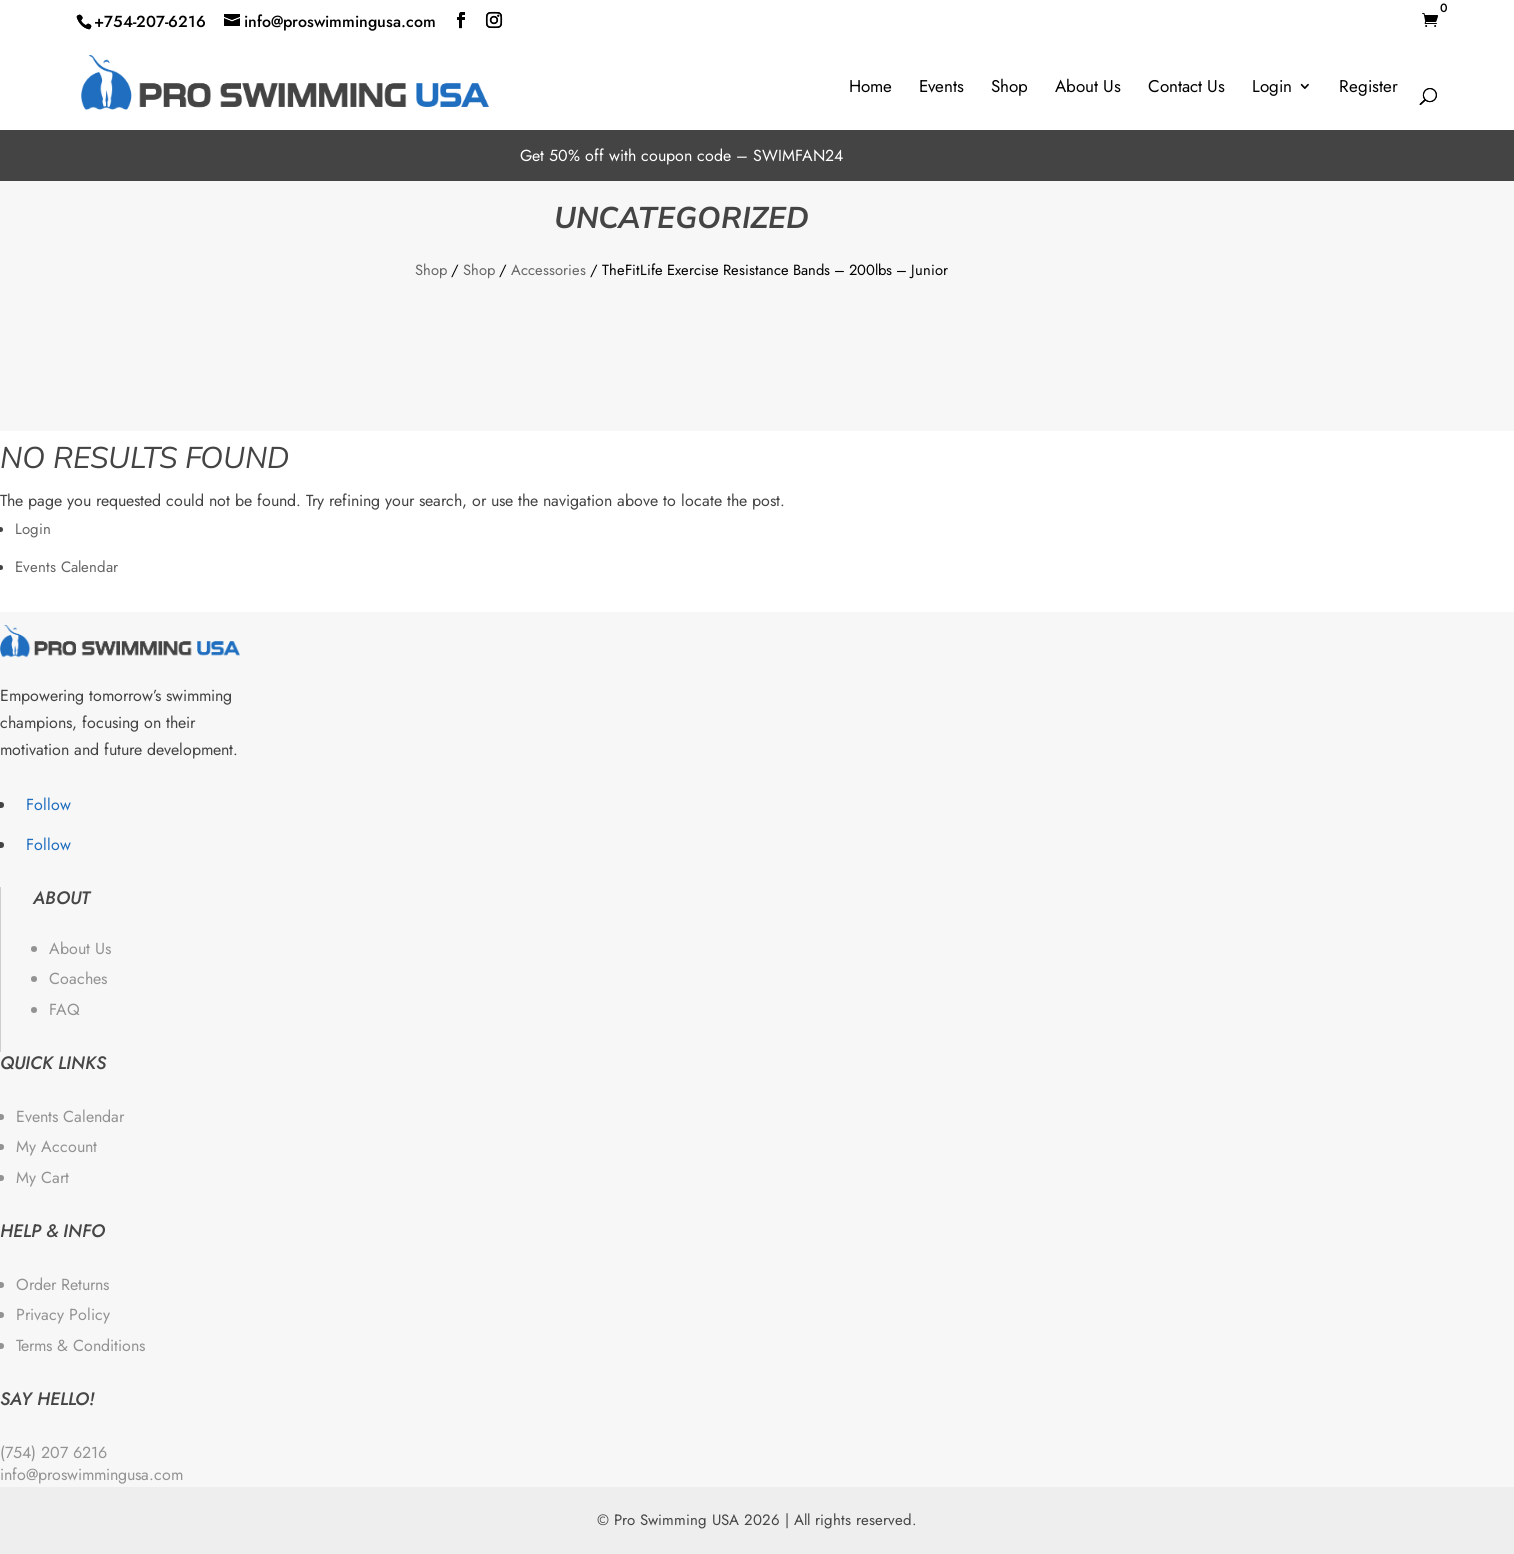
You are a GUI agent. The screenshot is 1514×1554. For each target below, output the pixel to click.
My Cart (42, 1177)
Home (870, 86)
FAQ (64, 1009)
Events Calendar (66, 567)
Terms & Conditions (80, 1345)
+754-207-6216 (150, 21)
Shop (1009, 86)
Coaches (78, 978)
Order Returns (62, 1284)
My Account (56, 1146)
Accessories (548, 270)
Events (941, 86)
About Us (1088, 86)
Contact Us (1186, 86)
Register (1368, 86)
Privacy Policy (63, 1314)
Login (1272, 86)
